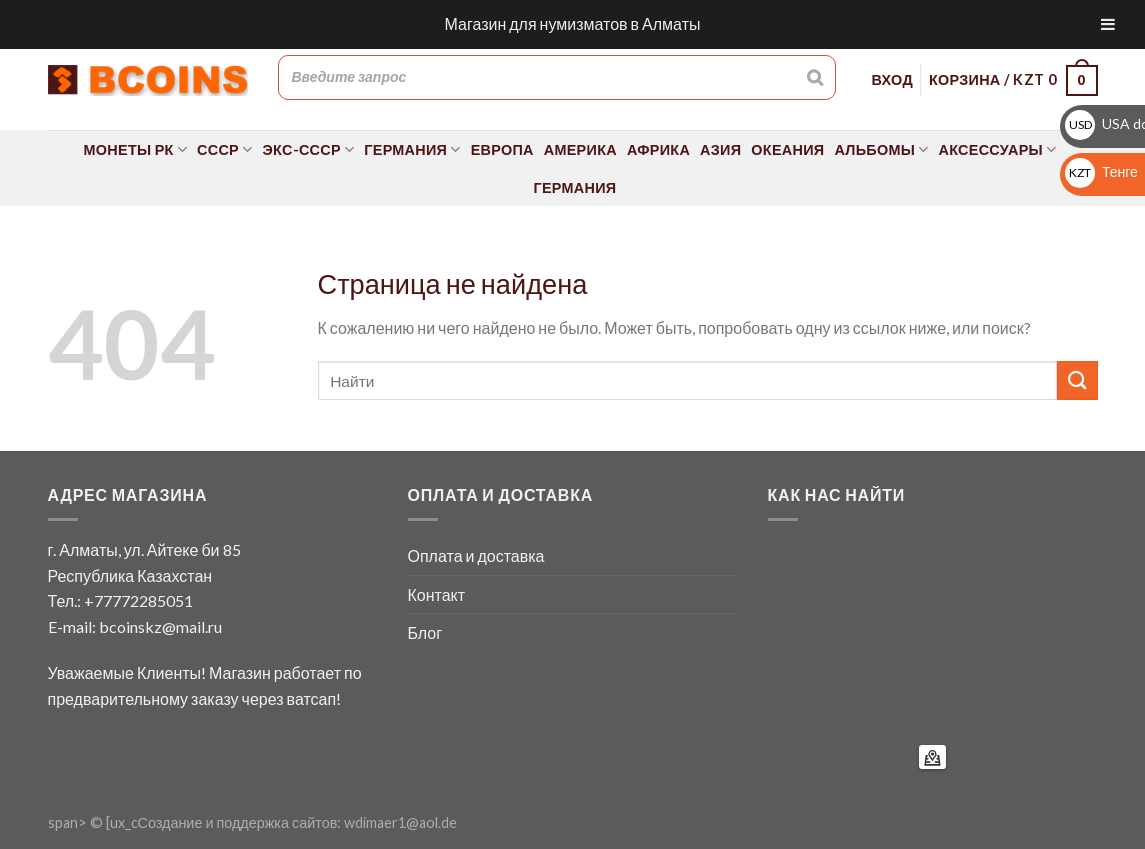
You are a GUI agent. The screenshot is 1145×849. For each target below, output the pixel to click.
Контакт (437, 594)
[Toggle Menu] (1108, 24)
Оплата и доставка (476, 555)
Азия (720, 149)
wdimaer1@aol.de (400, 822)
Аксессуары (998, 149)
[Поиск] (815, 77)
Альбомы (881, 149)
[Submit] (1077, 380)
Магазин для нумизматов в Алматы (573, 23)
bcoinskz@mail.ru (160, 626)
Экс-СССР (309, 149)
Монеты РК (136, 149)
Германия (412, 149)
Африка (658, 149)
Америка (580, 149)
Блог (425, 632)
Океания (787, 149)
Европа (502, 149)
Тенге (1101, 171)
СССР (224, 149)
